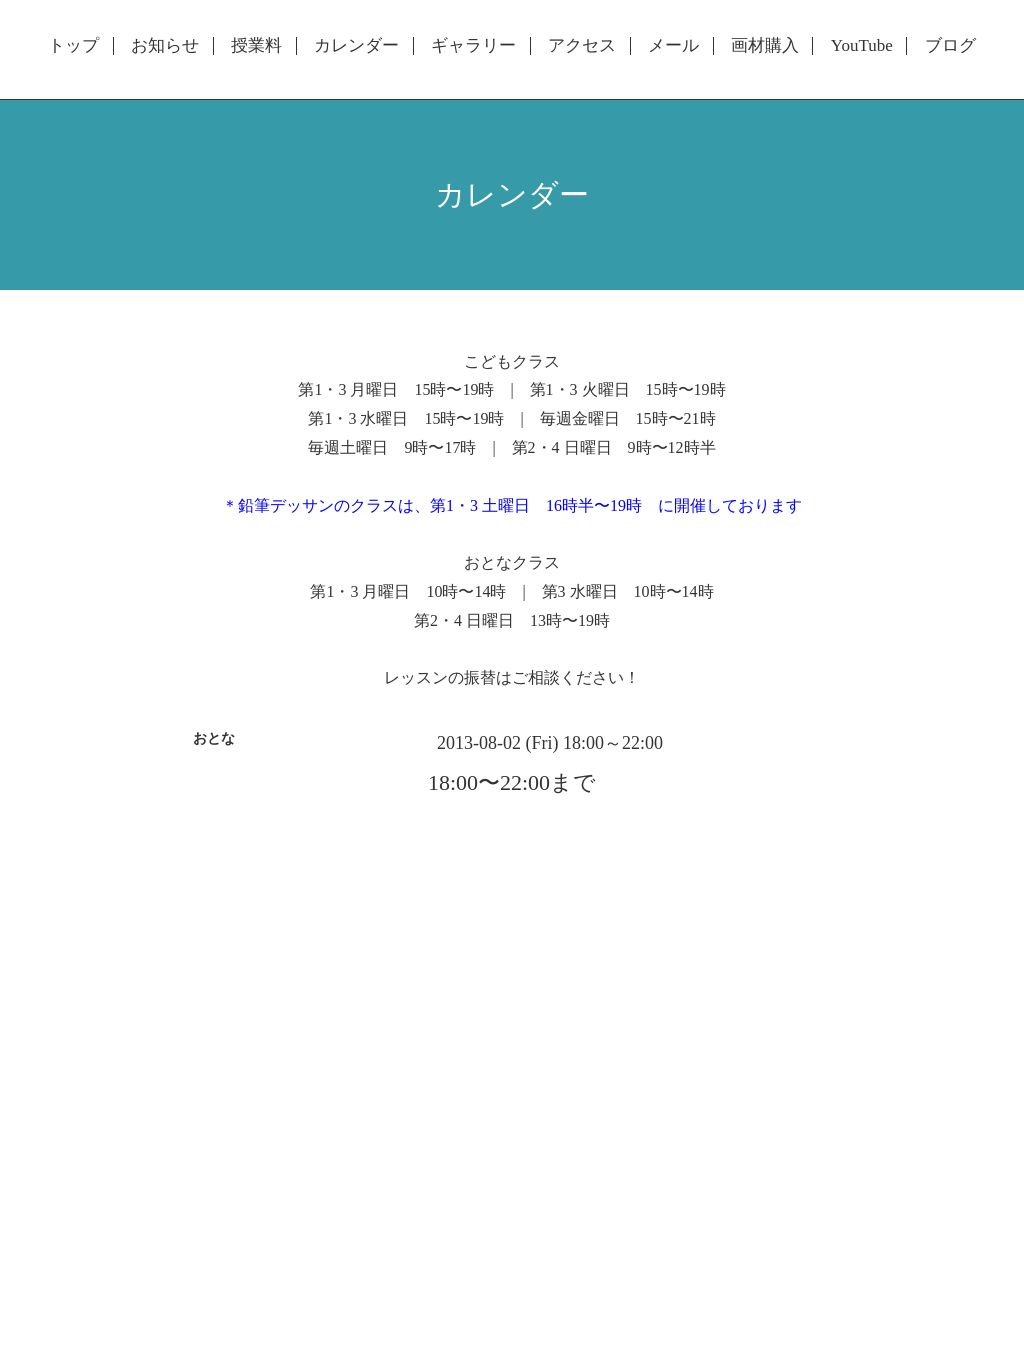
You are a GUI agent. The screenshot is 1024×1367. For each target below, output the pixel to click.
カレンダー (356, 46)
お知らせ (165, 46)
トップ (73, 46)
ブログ (950, 46)
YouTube (862, 46)
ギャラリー (473, 46)
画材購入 (765, 46)
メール (673, 46)
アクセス (582, 46)
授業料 (256, 46)
